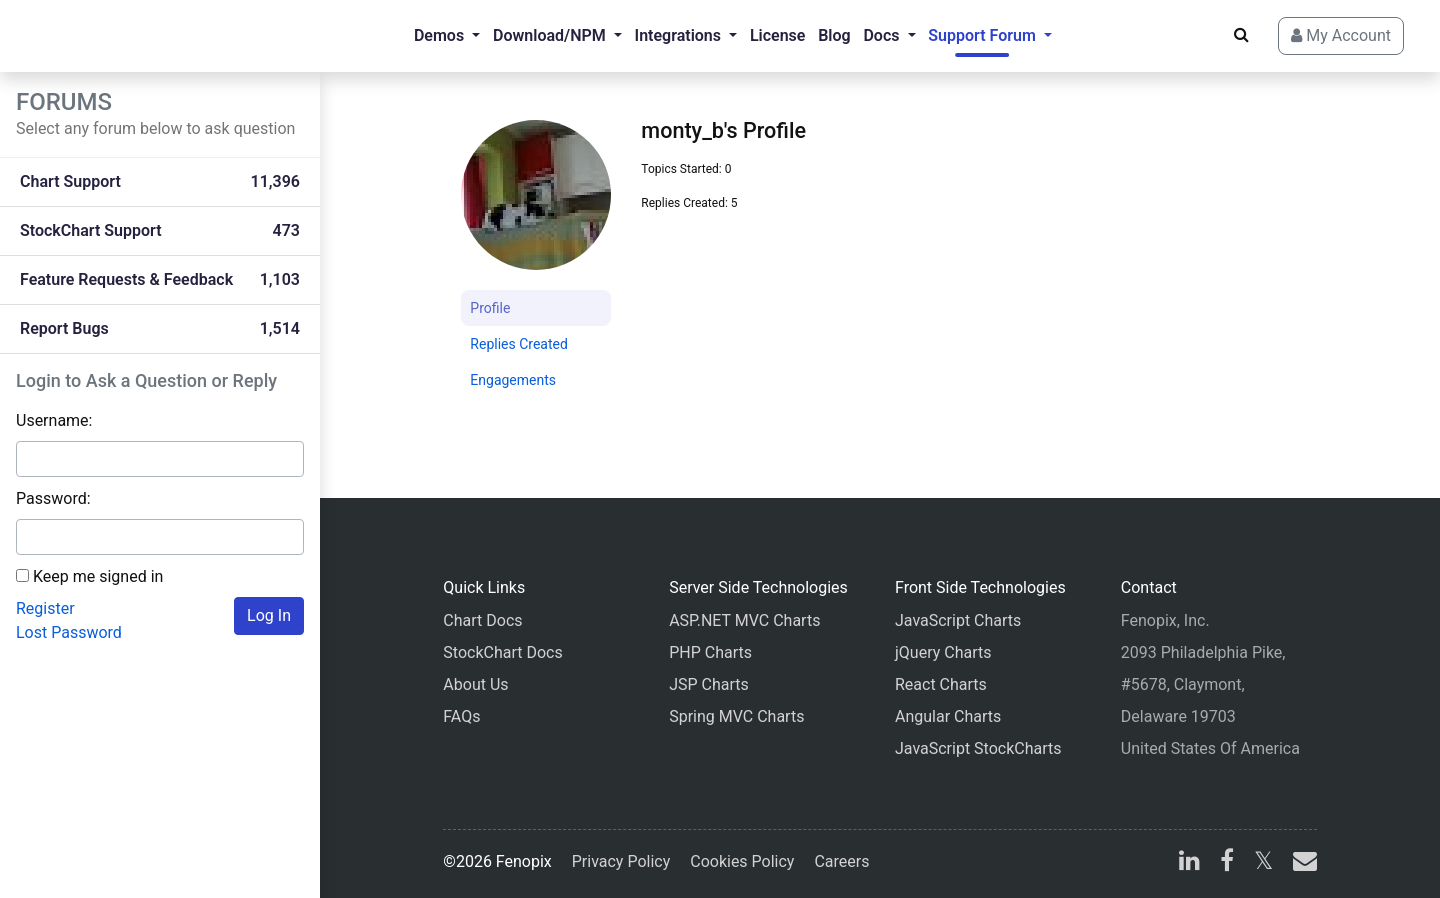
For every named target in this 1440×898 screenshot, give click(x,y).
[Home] (96, 36)
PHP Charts (710, 652)
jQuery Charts (943, 652)
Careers (841, 861)
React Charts (941, 684)
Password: (53, 498)
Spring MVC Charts (736, 716)
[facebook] (1227, 863)
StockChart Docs (502, 652)
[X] (1263, 863)
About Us (475, 684)
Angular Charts (948, 716)
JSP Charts (709, 684)
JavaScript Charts (958, 620)
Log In (269, 615)
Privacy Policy (621, 861)
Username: (54, 420)
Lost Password (69, 632)
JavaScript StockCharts (978, 748)
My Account (1341, 35)
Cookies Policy (742, 861)
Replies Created (519, 344)
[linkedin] (1189, 863)
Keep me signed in (98, 576)
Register (45, 608)
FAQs (461, 716)
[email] (1301, 863)
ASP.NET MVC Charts (744, 620)
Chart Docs (482, 620)
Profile (490, 308)
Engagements (513, 380)
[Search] (1241, 35)
